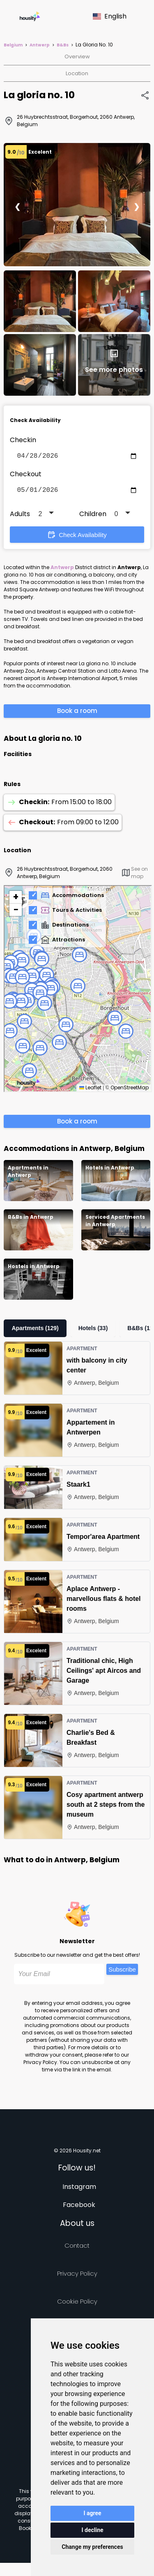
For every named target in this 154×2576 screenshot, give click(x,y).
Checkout (25, 475)
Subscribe (122, 1972)
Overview (77, 56)
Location (77, 73)
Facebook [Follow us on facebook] (79, 2208)
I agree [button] (92, 2513)
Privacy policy (77, 2276)
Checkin (23, 440)
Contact (77, 2248)
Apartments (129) (34, 1331)
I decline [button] (92, 2530)
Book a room (77, 714)
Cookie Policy (77, 2304)
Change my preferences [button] (92, 2547)
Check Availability (76, 538)
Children (92, 517)
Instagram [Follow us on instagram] (79, 2190)
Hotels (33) (93, 1331)
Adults (20, 517)
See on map (134, 876)
